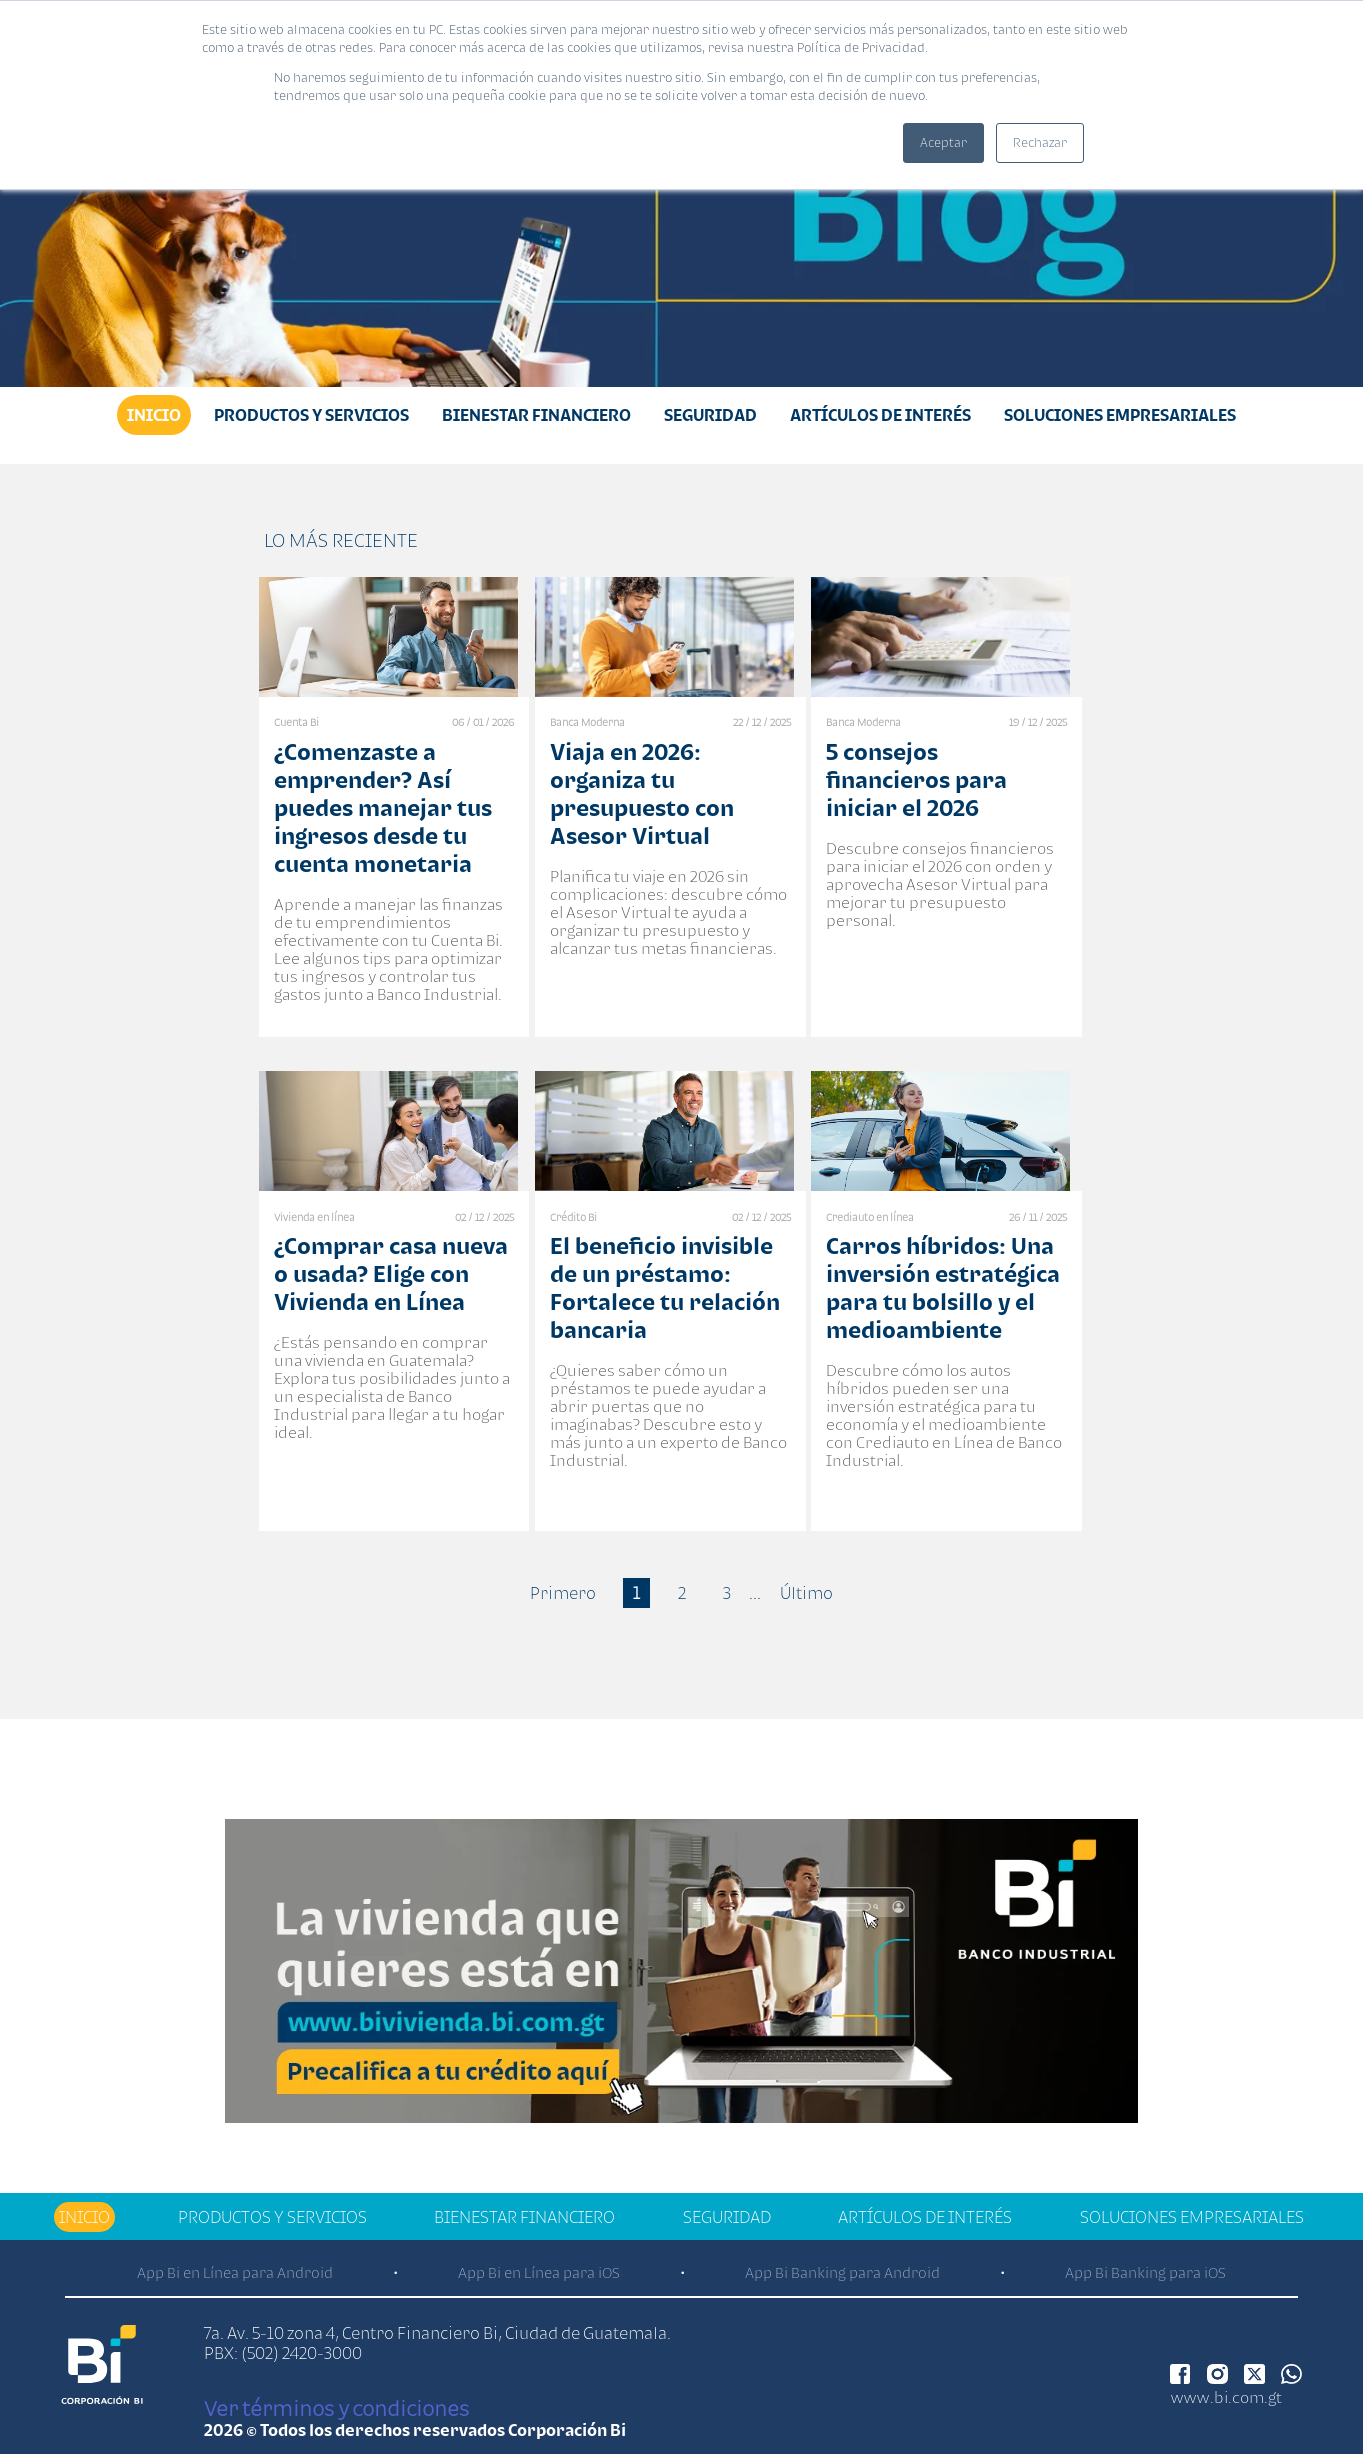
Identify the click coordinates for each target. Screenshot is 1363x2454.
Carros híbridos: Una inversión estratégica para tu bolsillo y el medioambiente (943, 1287)
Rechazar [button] (1040, 142)
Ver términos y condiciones (336, 2408)
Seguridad (710, 415)
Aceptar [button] (943, 142)
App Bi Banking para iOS (1145, 2272)
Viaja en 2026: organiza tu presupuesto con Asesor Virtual (642, 793)
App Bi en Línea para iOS (539, 2272)
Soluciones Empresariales (1120, 415)
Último (806, 1593)
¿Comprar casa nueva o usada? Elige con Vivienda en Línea (391, 1273)
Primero (563, 1593)
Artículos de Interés (880, 415)
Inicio (154, 415)
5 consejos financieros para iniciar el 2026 (916, 779)
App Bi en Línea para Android (235, 2272)
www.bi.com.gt (1226, 2397)
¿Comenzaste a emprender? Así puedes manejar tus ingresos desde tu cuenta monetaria (383, 807)
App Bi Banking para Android (842, 2272)
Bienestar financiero (536, 415)
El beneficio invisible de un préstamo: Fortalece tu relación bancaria (665, 1287)
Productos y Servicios (311, 415)
